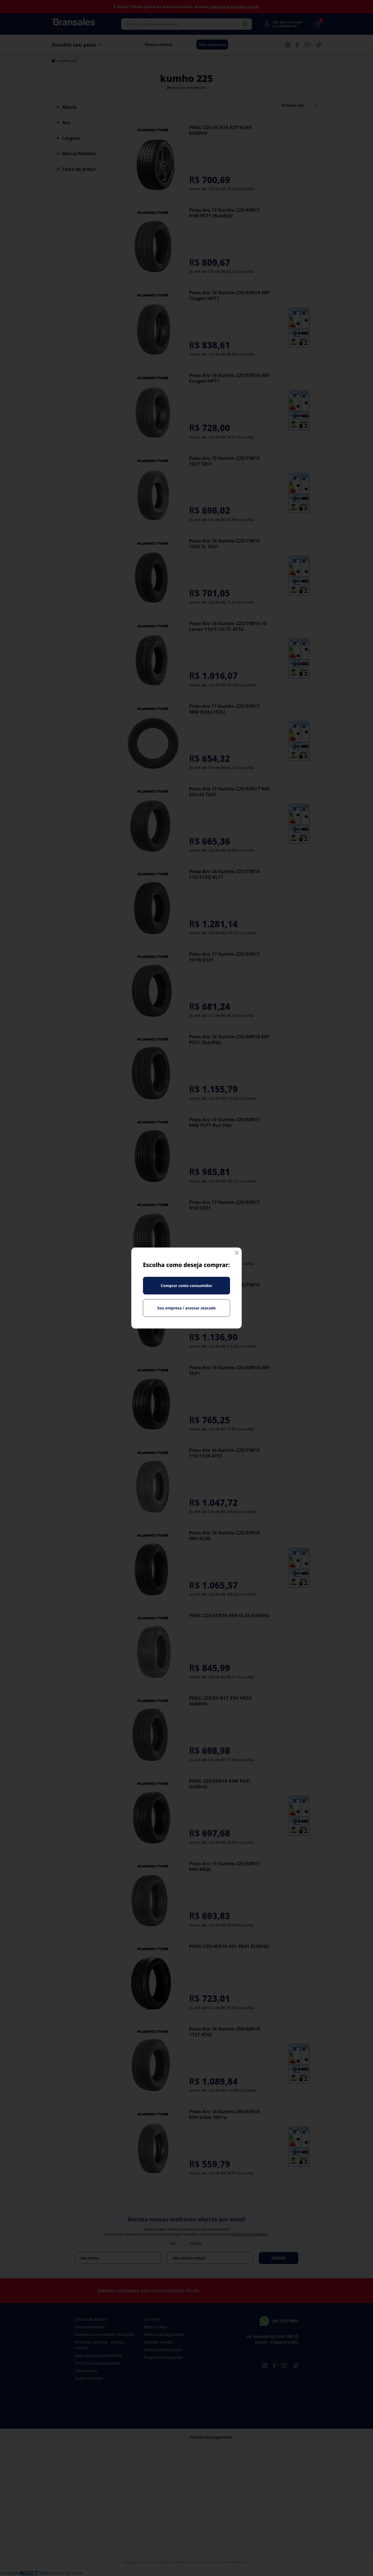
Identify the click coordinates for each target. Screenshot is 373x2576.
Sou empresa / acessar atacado (186, 1308)
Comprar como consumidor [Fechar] (186, 1285)
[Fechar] (237, 1253)
